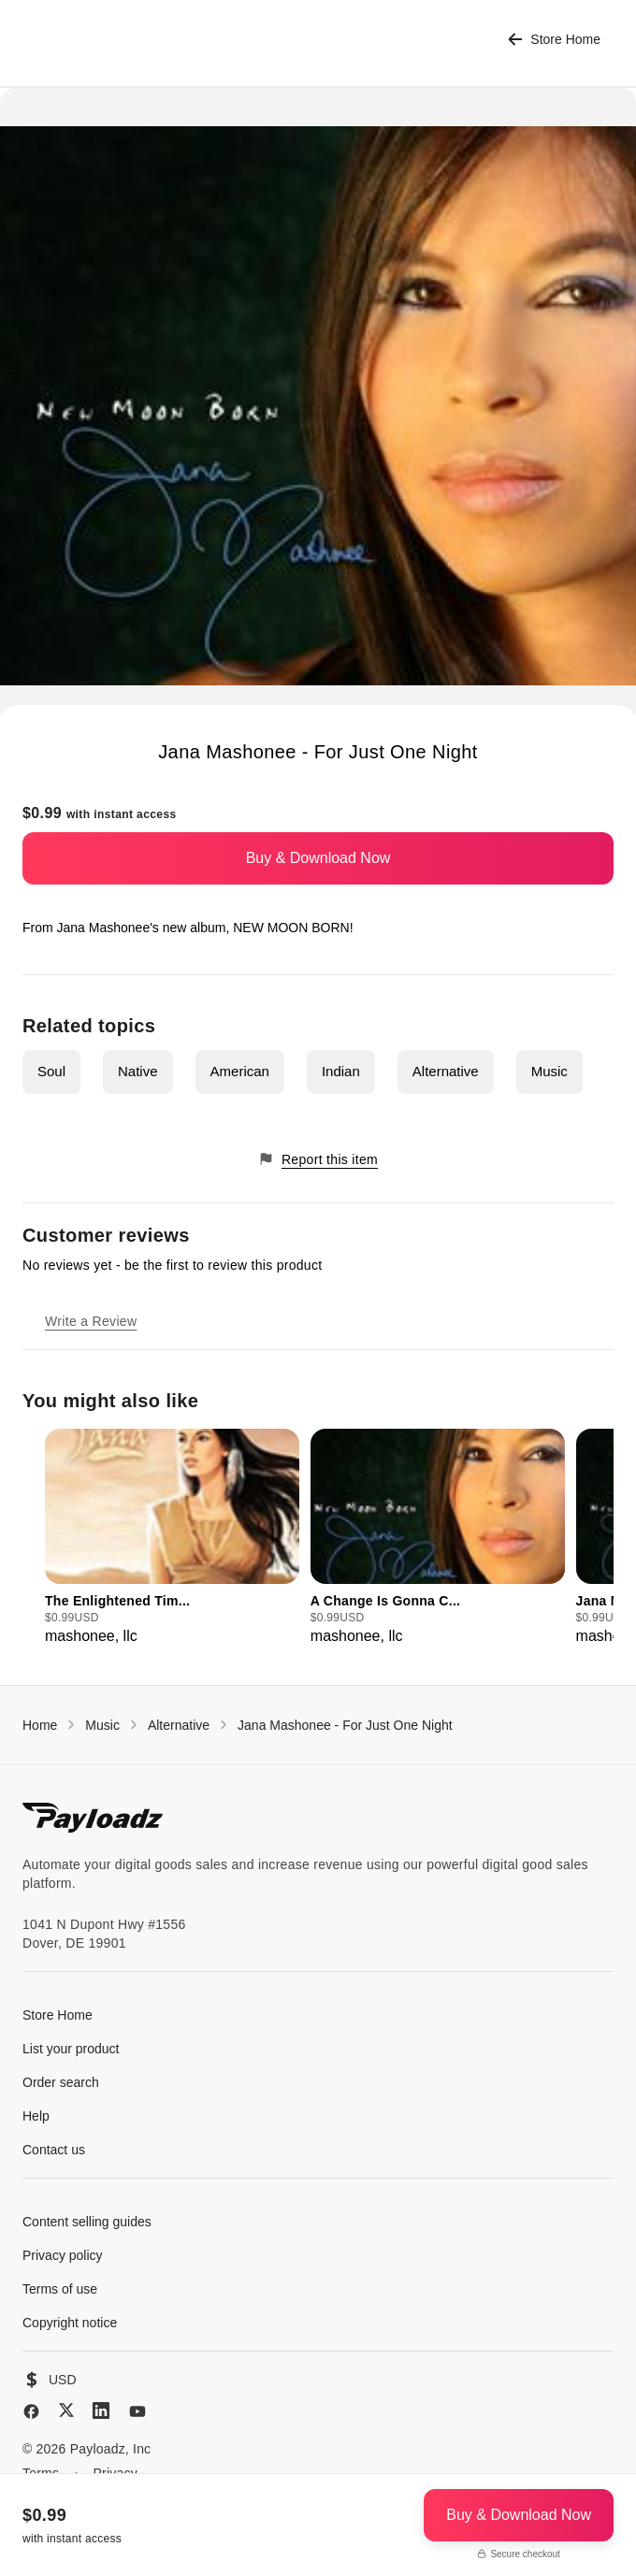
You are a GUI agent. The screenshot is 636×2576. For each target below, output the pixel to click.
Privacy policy (62, 2255)
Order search (60, 2082)
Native (138, 1071)
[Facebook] (31, 2411)
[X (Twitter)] (66, 2410)
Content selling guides (87, 2221)
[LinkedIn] (101, 2410)
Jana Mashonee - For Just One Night (345, 1725)
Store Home (554, 40)
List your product (71, 2048)
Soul (51, 1071)
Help (36, 2115)
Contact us (53, 2149)
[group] (172, 1538)
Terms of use (59, 2288)
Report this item (318, 1159)
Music (549, 1071)
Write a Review (91, 1321)
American (239, 1071)
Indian (341, 1071)
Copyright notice (69, 2322)
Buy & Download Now (318, 858)
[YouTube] (137, 2411)
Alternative (445, 1071)
